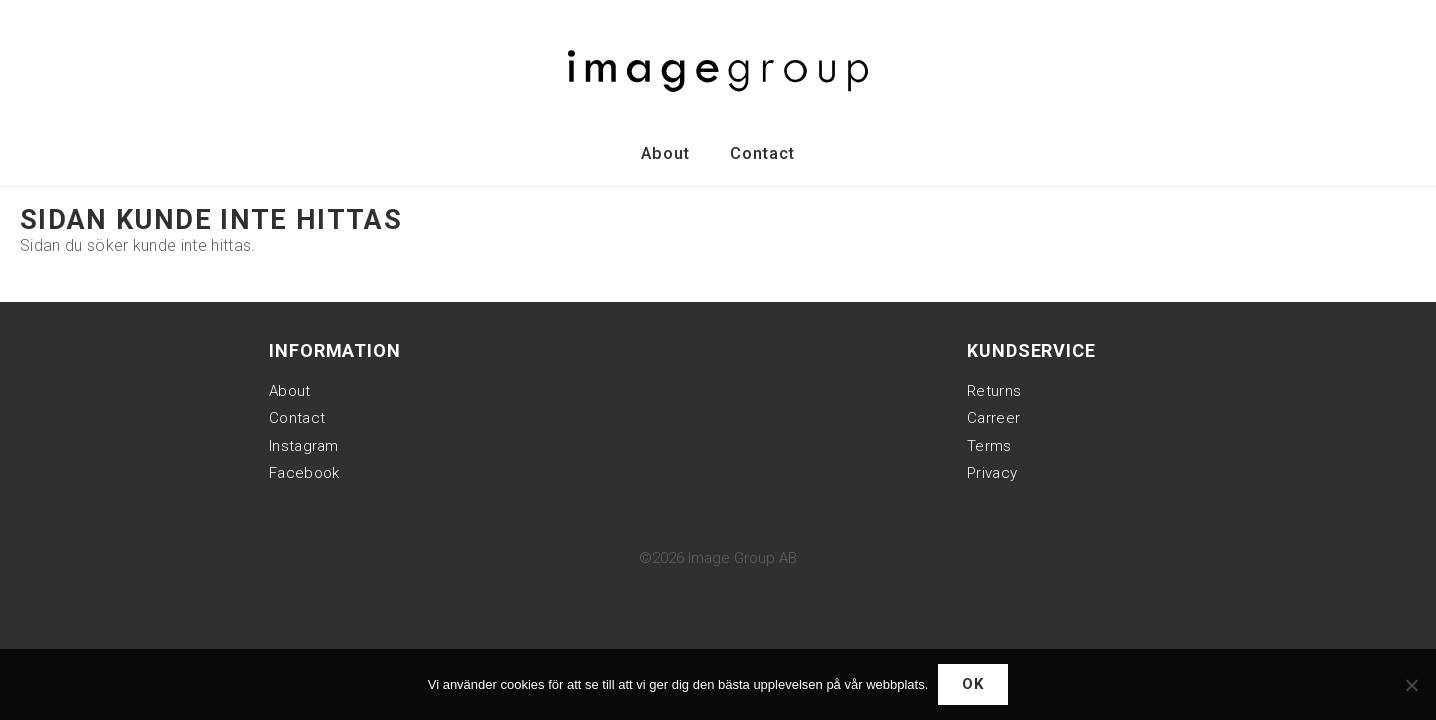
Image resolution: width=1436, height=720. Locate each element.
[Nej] (1411, 685)
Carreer (993, 418)
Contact (762, 153)
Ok (973, 684)
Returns (994, 391)
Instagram (304, 446)
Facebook (304, 473)
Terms (989, 446)
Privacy (992, 473)
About (665, 153)
